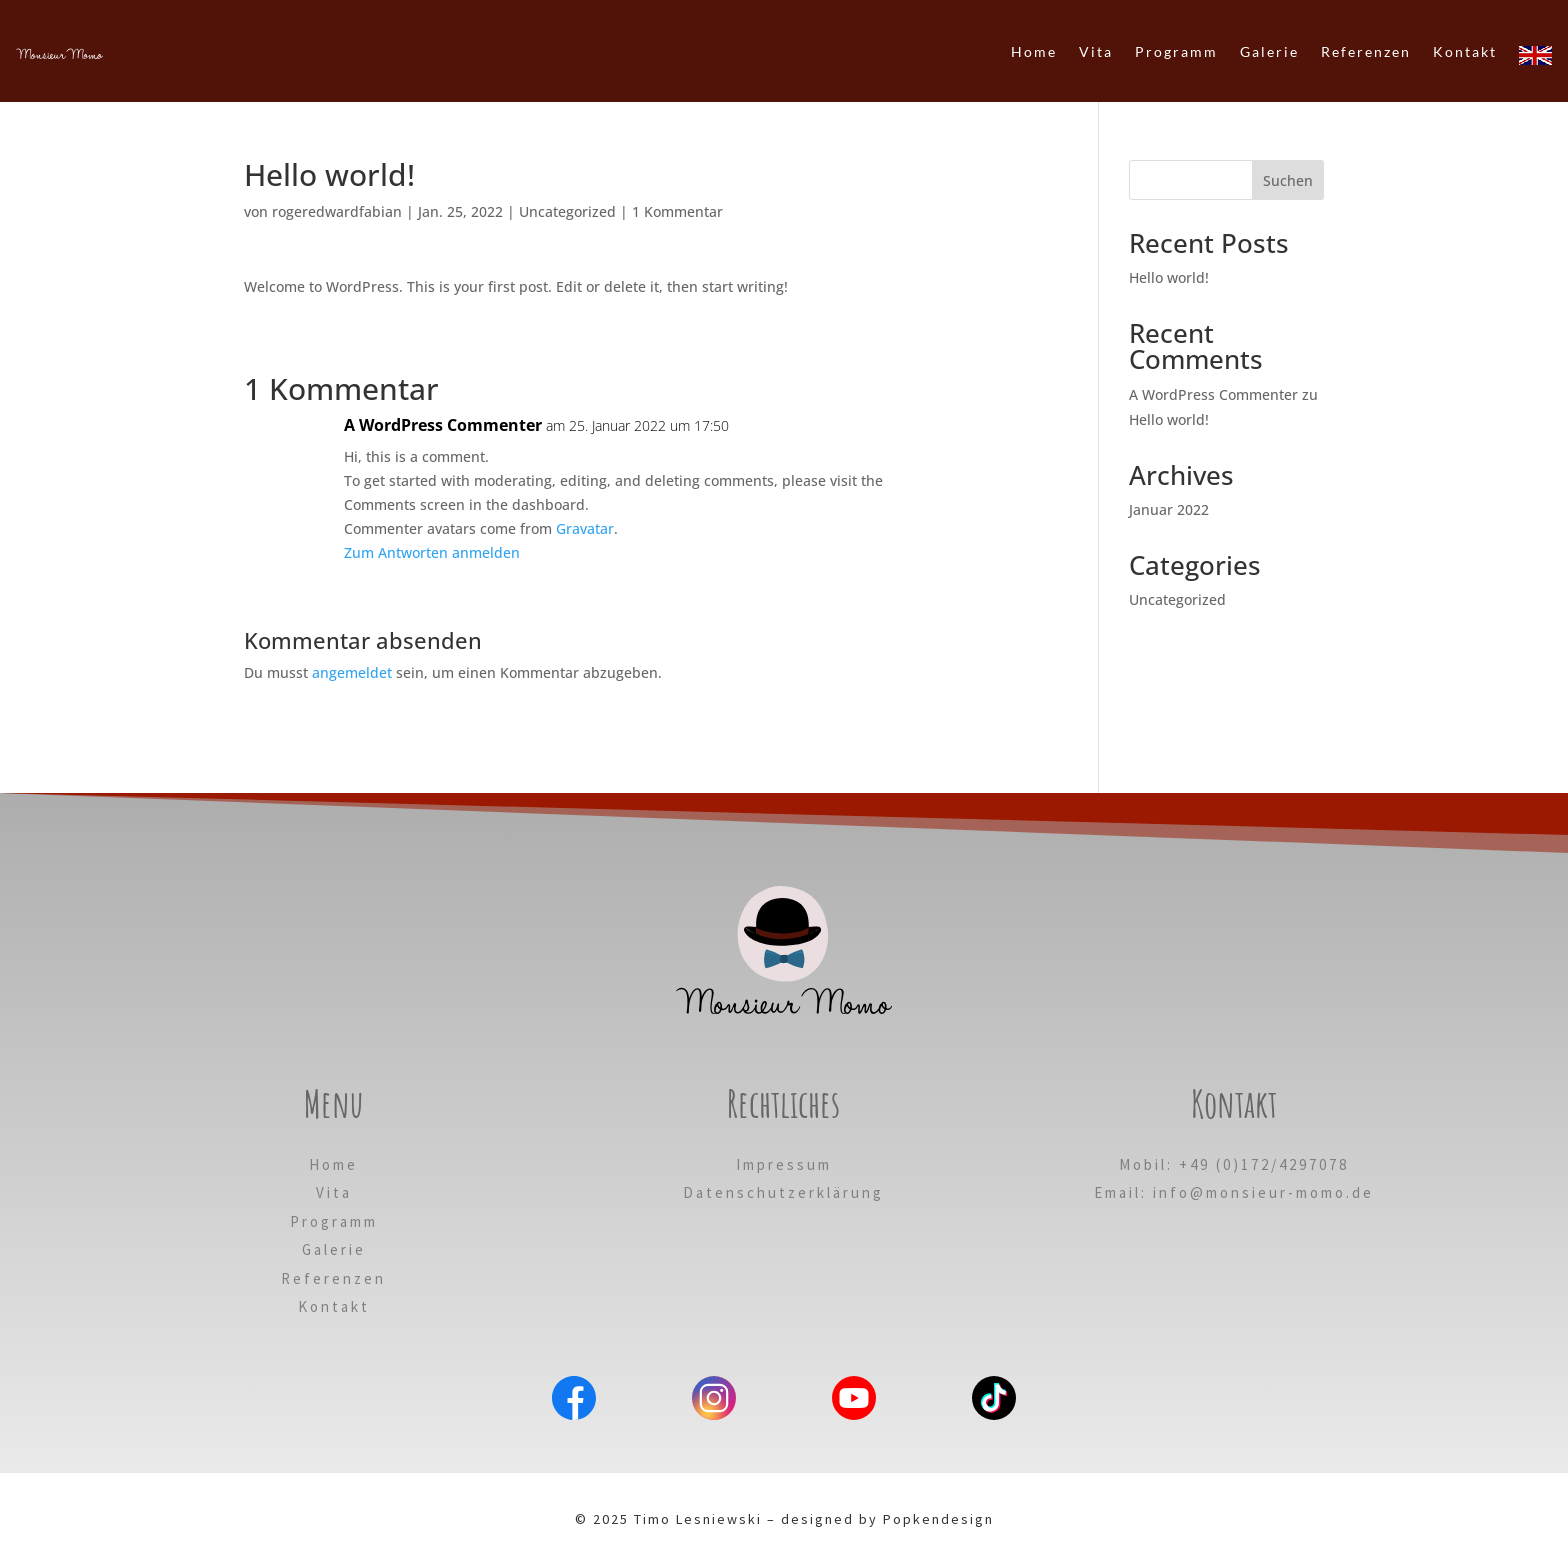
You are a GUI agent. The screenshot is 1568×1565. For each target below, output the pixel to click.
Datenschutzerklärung (783, 1192)
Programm (334, 1221)
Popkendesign (938, 1519)
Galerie (334, 1249)
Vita (334, 1192)
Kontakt (334, 1306)
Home (333, 1164)
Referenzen (333, 1278)
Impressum (784, 1164)
